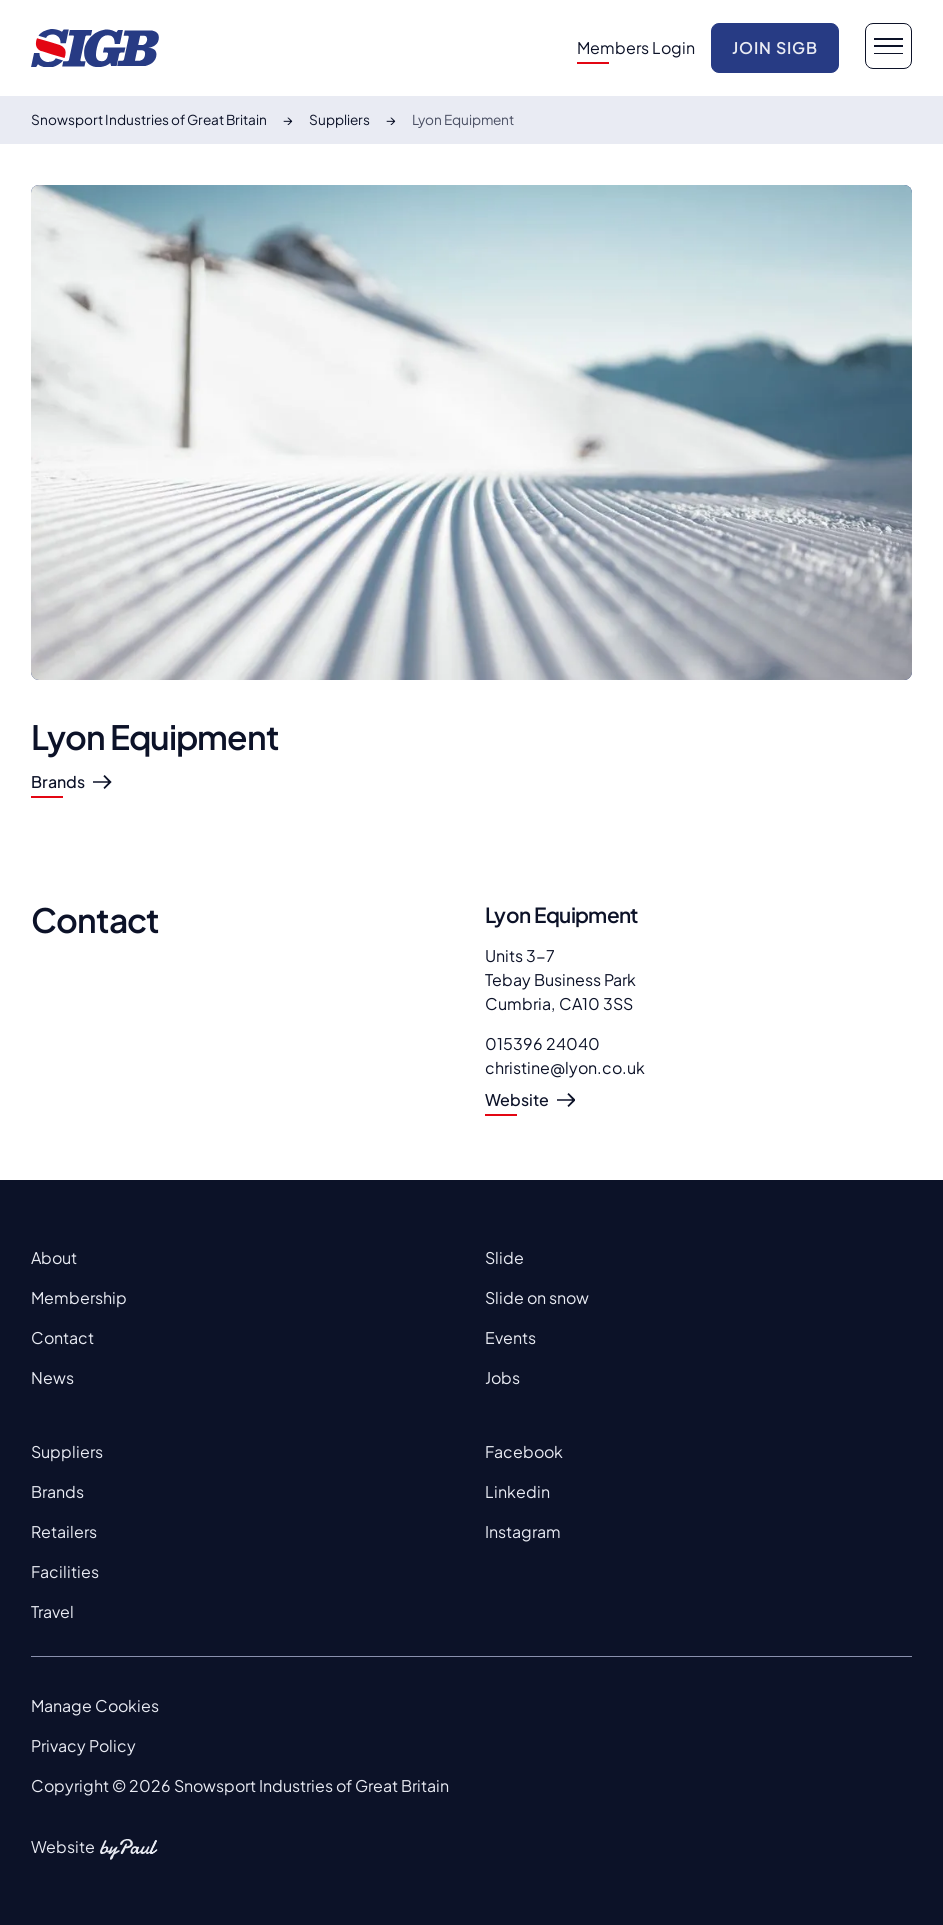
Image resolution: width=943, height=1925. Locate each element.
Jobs (502, 1377)
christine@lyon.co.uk (565, 1067)
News (52, 1377)
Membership (79, 1297)
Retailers (64, 1531)
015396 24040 (542, 1043)
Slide (504, 1257)
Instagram (523, 1531)
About (54, 1257)
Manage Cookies (95, 1705)
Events (510, 1337)
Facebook (524, 1451)
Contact (62, 1337)
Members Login (636, 47)
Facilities (65, 1571)
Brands (57, 1491)
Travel (52, 1611)
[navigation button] (888, 46)
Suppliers (67, 1451)
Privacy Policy (83, 1745)
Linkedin (517, 1491)
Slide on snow (537, 1297)
